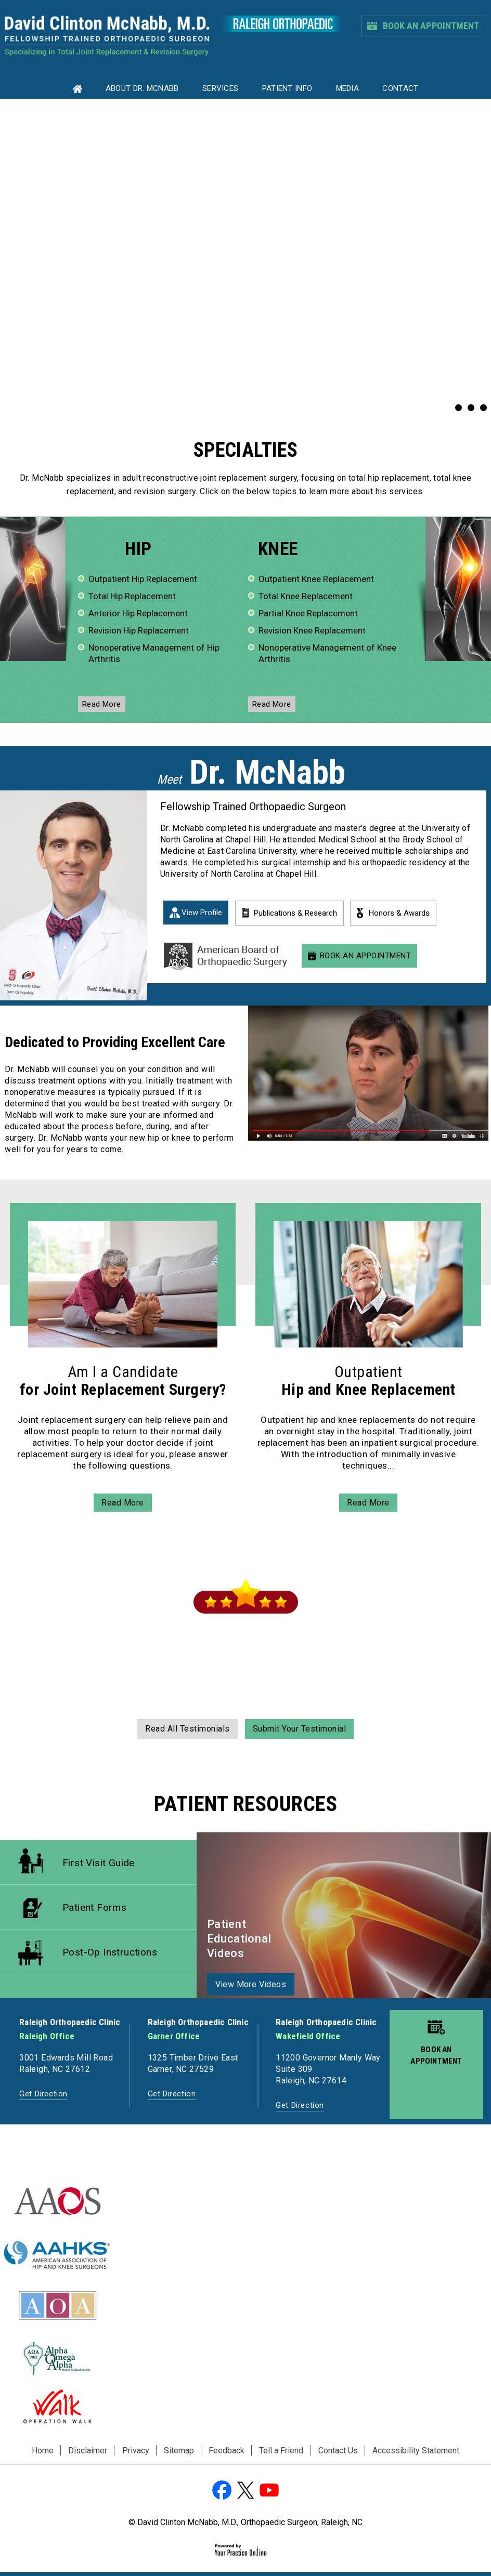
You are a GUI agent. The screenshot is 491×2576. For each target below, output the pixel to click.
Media (347, 88)
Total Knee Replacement (306, 596)
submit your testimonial (299, 1729)
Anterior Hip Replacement (138, 613)
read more (101, 704)
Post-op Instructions (109, 1952)
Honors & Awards (399, 913)
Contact (400, 88)
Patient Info (287, 88)
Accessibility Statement (415, 2450)
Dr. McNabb (42, 478)
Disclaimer (87, 2450)
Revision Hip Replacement (138, 630)
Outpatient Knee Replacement (316, 579)
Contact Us (338, 2450)
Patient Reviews (246, 1558)
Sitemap (179, 2450)
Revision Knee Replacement (312, 630)
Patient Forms (94, 1907)
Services (220, 88)
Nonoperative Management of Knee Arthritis (327, 653)
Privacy (135, 2450)
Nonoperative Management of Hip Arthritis (153, 653)
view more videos (250, 1984)
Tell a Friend (281, 2450)
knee (278, 549)
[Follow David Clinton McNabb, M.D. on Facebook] (222, 2490)
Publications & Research (295, 913)
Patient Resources (246, 1804)
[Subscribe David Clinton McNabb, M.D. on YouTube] (268, 2490)
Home (43, 2450)
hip (138, 549)
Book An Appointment (431, 25)
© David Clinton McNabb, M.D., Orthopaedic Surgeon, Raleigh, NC (245, 2522)
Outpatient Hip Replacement (142, 579)
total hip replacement (388, 478)
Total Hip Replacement (132, 596)
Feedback (226, 2450)
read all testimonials (187, 1729)
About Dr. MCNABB (142, 88)
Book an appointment (436, 2055)
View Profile (202, 912)
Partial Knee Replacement (308, 613)
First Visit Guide (98, 1863)
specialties (245, 450)
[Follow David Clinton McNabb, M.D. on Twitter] (245, 2490)
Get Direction (43, 2093)
